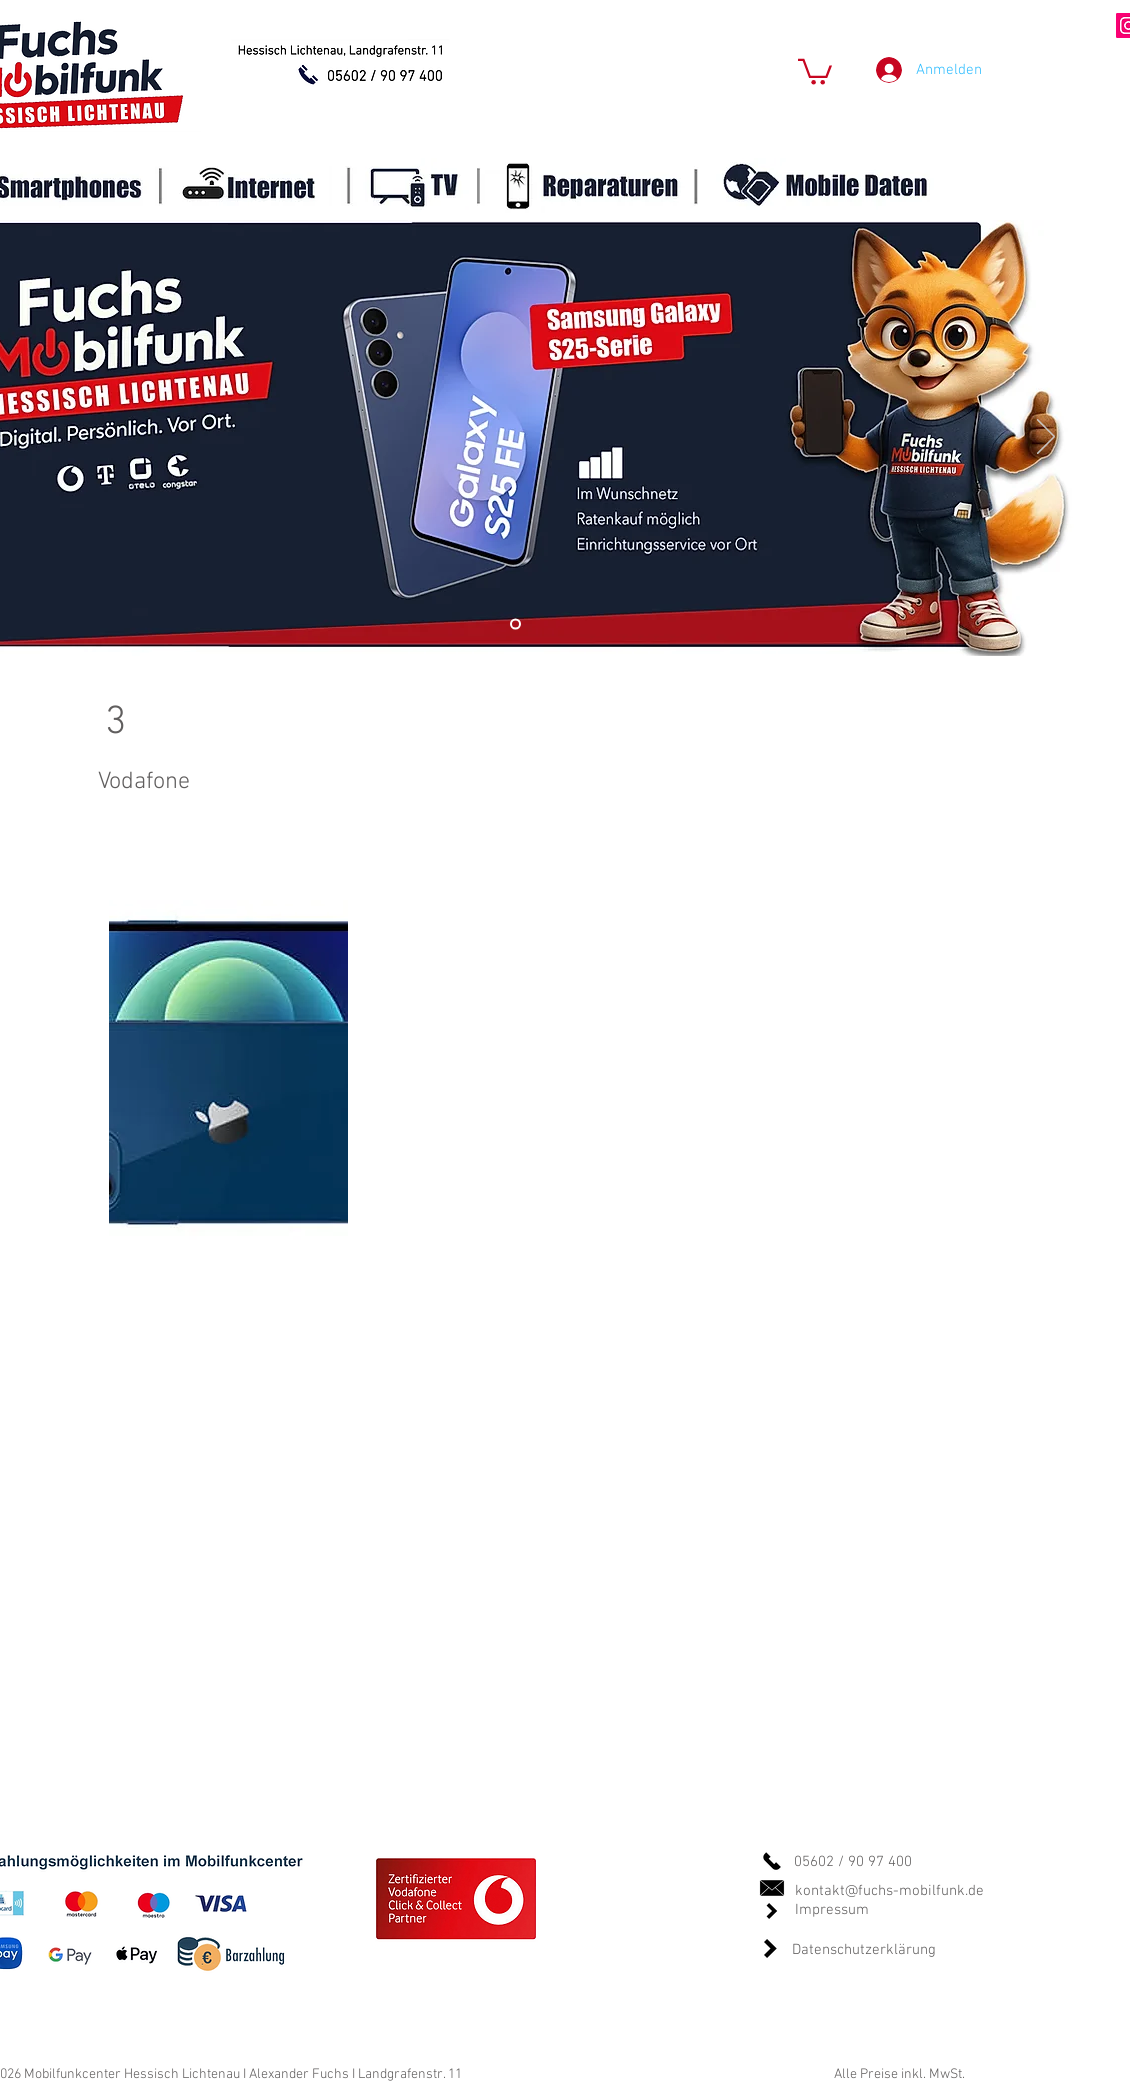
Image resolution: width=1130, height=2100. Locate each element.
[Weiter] (1046, 438)
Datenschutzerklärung (864, 1950)
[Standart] (515, 624)
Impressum (832, 1910)
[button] (815, 70)
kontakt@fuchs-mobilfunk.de (889, 1891)
